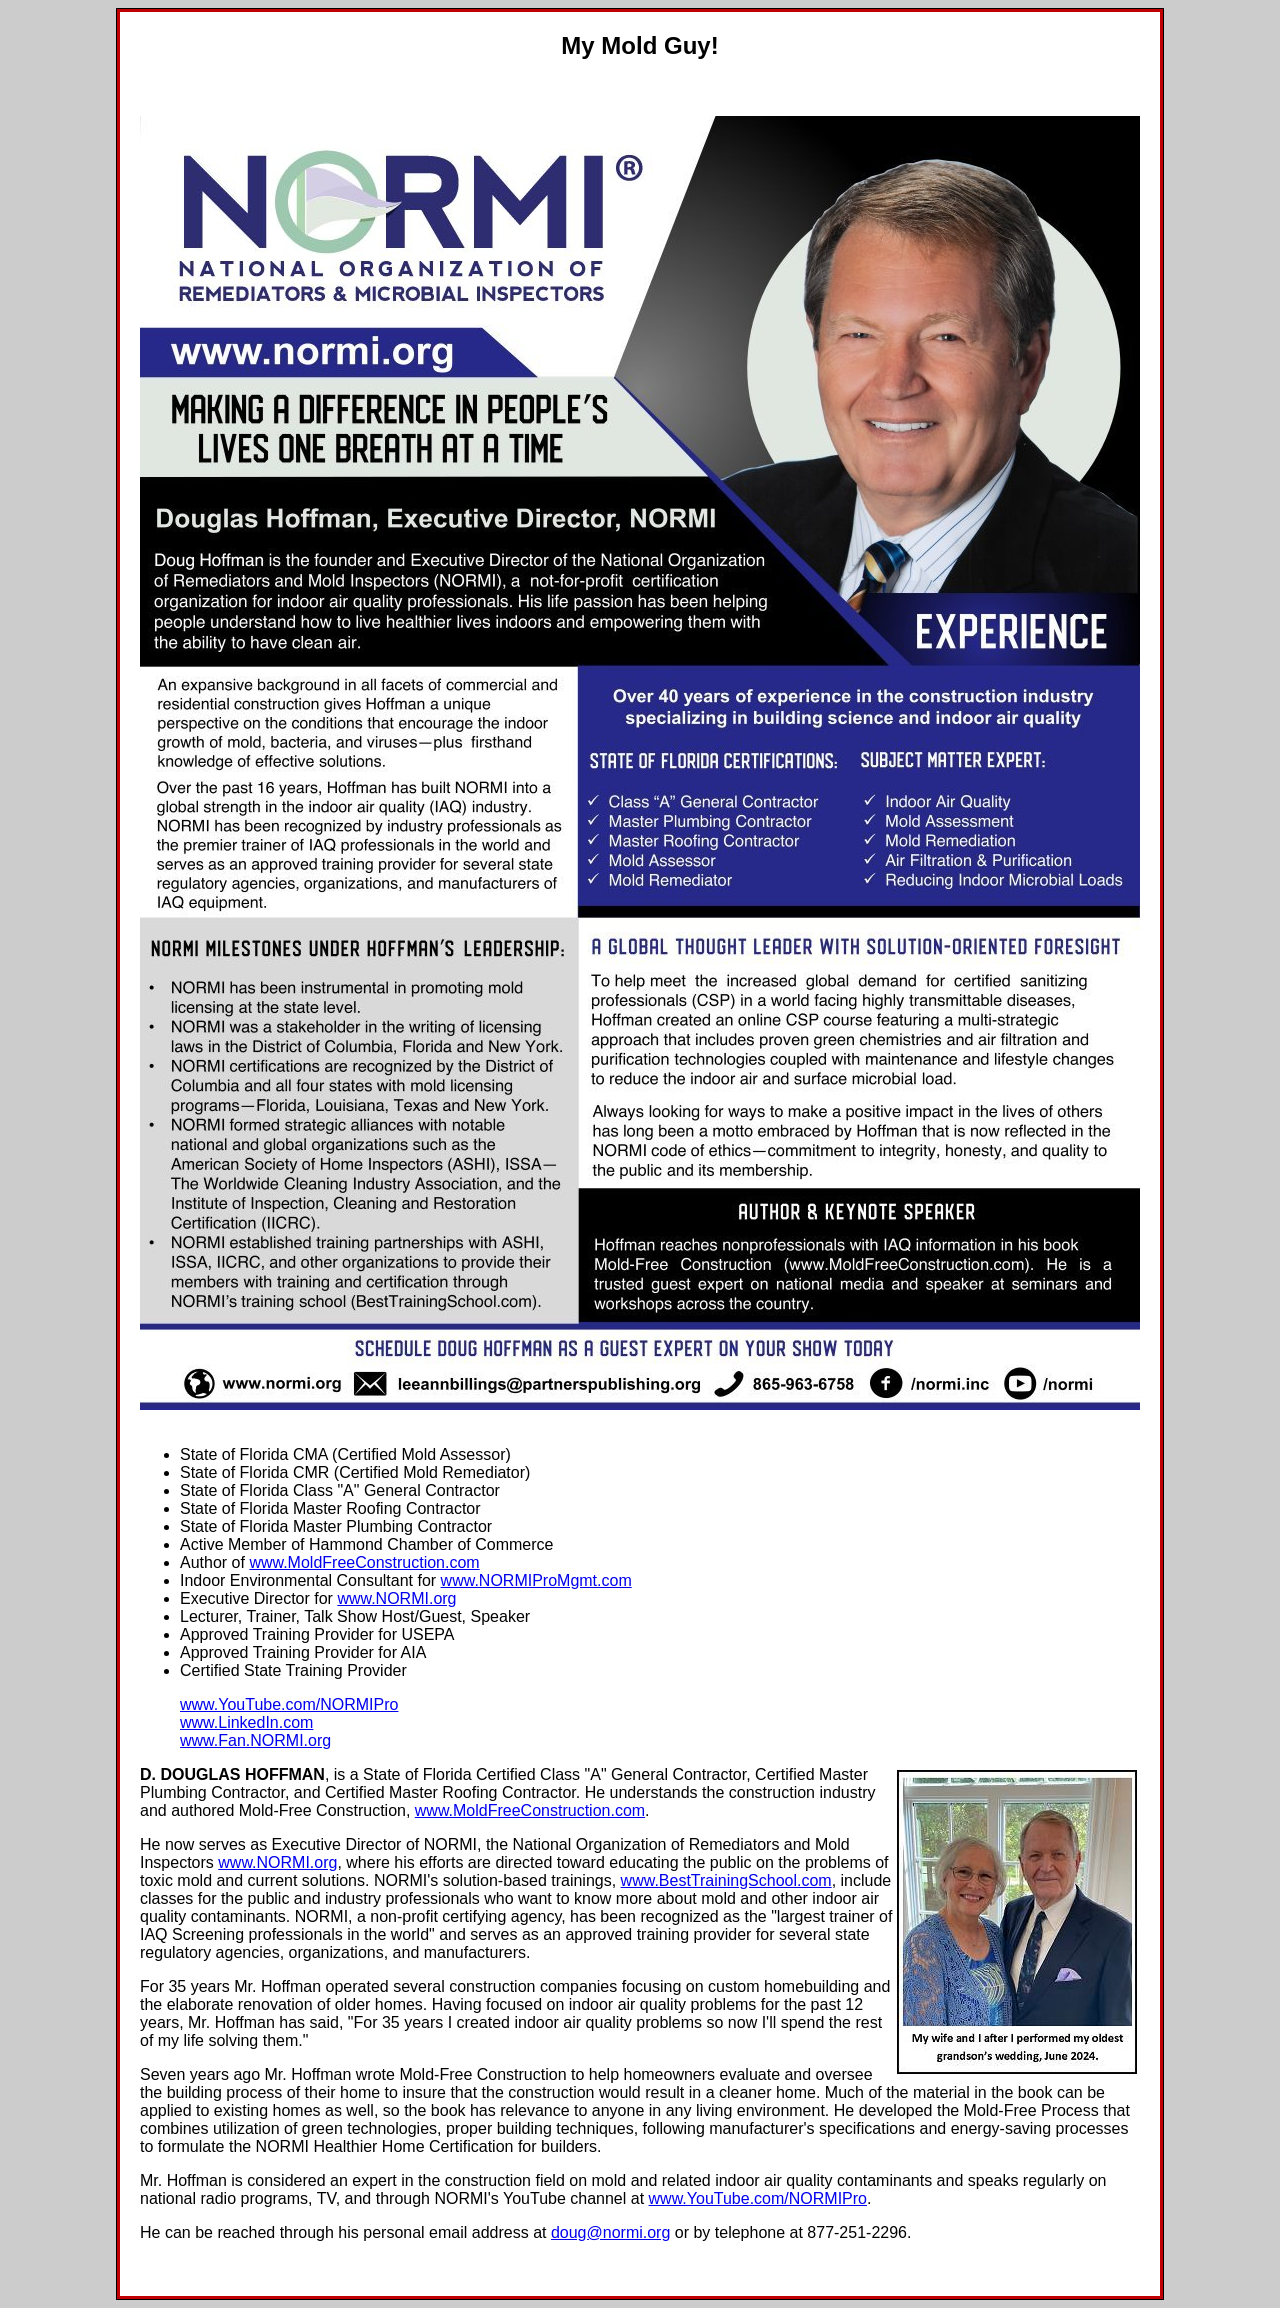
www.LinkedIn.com (246, 1722)
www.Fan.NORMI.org (255, 1740)
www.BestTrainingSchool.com (726, 1880)
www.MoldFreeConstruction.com (364, 1562)
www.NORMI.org (396, 1598)
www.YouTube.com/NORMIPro (289, 1704)
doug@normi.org (610, 2232)
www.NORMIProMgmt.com (536, 1580)
